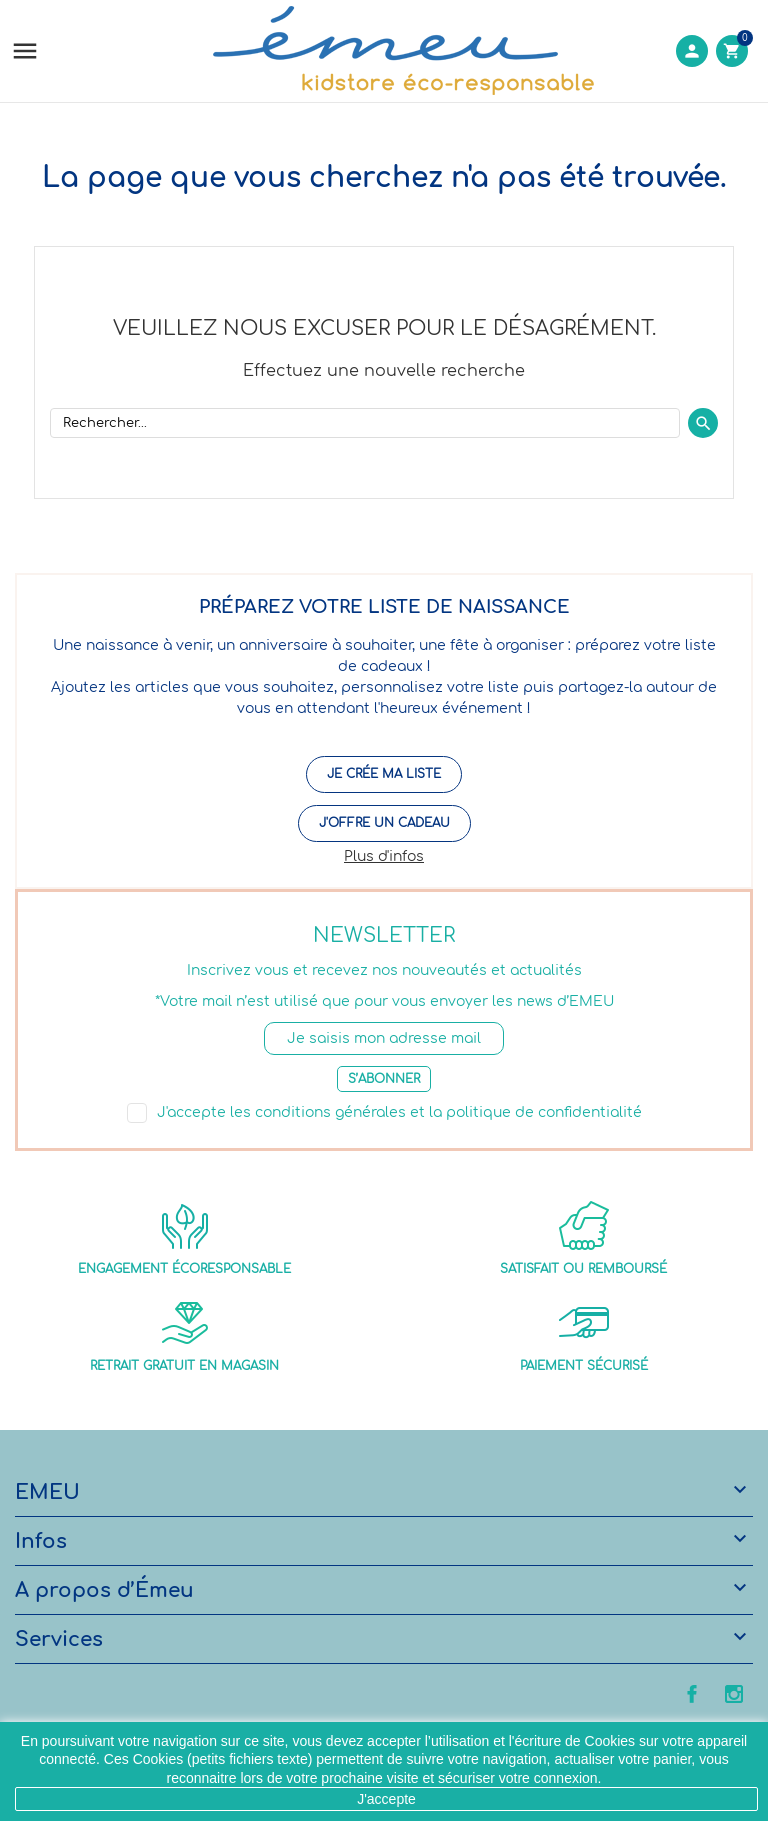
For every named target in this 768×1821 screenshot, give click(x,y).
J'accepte (386, 1799)
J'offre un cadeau (384, 823)
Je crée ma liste (384, 774)
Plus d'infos (384, 856)
